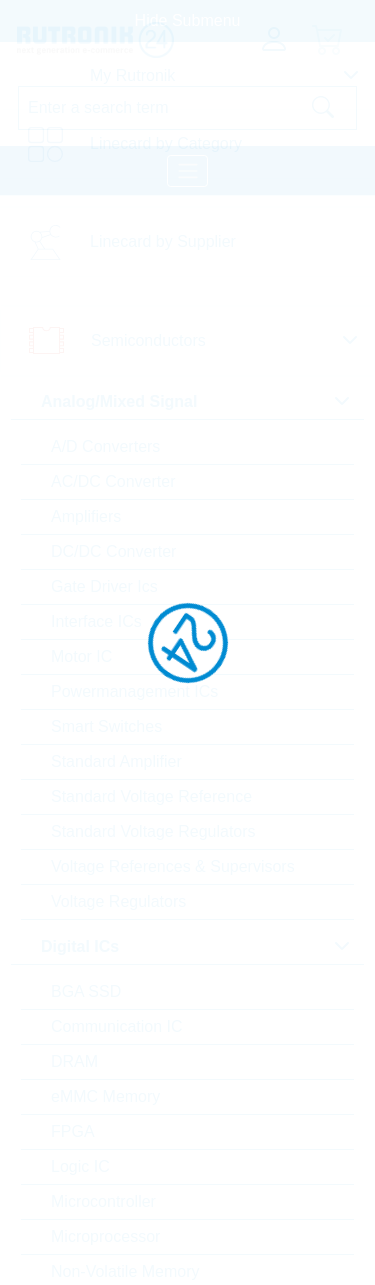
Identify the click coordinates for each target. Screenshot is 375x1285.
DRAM (74, 1061)
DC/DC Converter (113, 551)
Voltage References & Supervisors (173, 866)
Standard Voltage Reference (151, 796)
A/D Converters (105, 446)
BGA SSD (86, 991)
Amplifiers (86, 516)
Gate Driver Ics (104, 586)
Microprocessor (105, 1236)
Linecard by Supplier (163, 241)
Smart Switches (106, 726)
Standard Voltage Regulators (153, 831)
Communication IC (117, 1026)
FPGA (73, 1131)
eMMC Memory (105, 1096)
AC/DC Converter (113, 481)
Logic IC (80, 1166)
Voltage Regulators (118, 901)
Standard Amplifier (116, 761)
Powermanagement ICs (134, 691)
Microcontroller (103, 1201)
